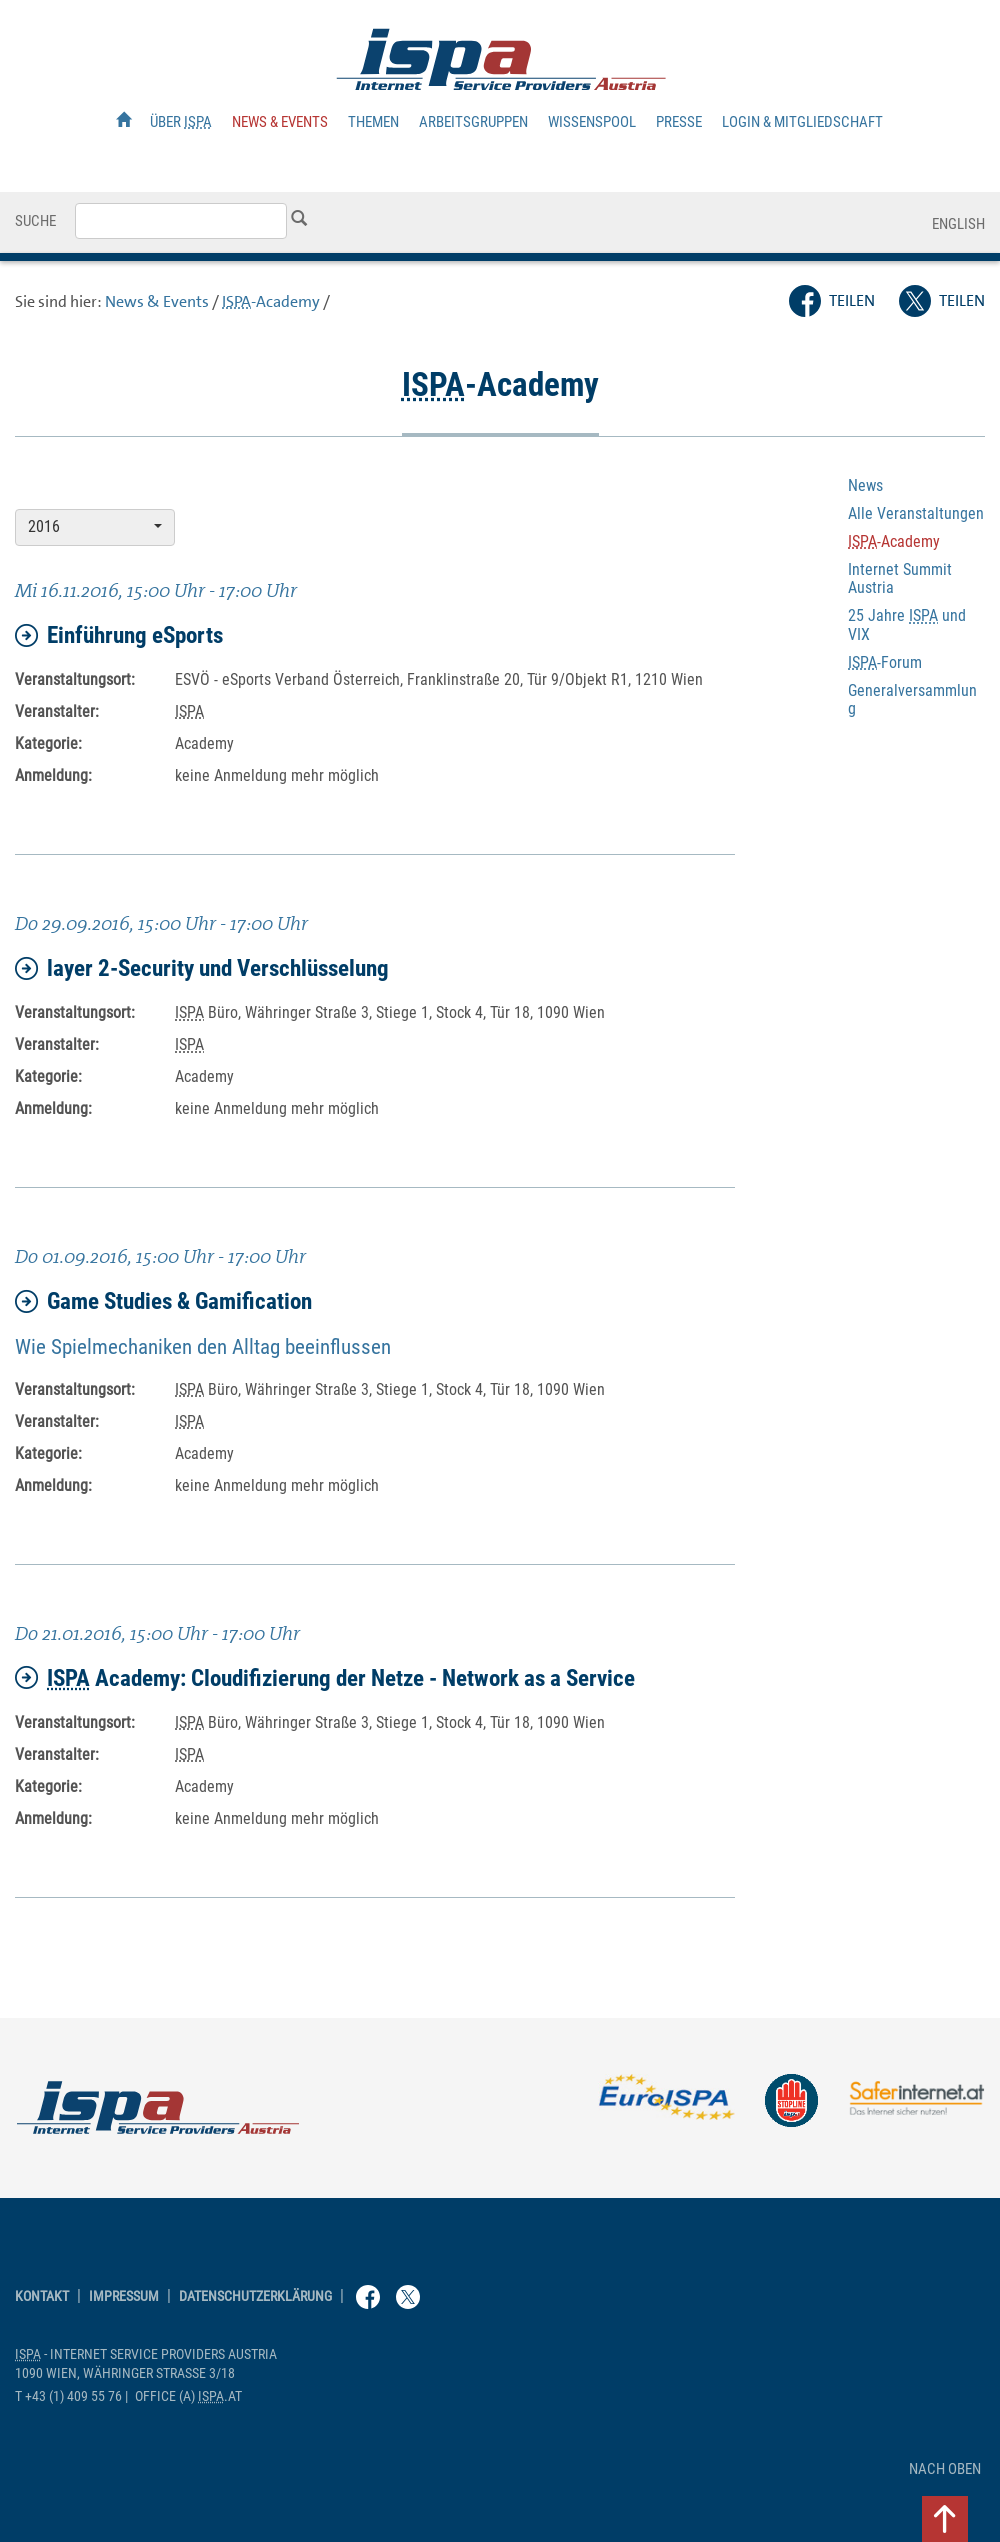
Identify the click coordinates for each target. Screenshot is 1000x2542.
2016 (95, 526)
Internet (900, 578)
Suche (35, 221)
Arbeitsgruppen (473, 122)
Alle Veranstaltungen (916, 513)
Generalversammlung (912, 699)
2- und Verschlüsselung (202, 968)
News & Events (280, 122)
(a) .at (188, 2396)
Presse (679, 122)
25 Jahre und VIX (907, 624)
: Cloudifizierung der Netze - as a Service (325, 1678)
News (865, 485)
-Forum (885, 662)
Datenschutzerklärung (255, 2296)
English (958, 224)
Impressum (124, 2296)
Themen (373, 122)
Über (181, 122)
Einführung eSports (119, 635)
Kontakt (42, 2296)
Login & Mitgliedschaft (802, 122)
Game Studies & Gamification (163, 1301)
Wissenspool (592, 122)
